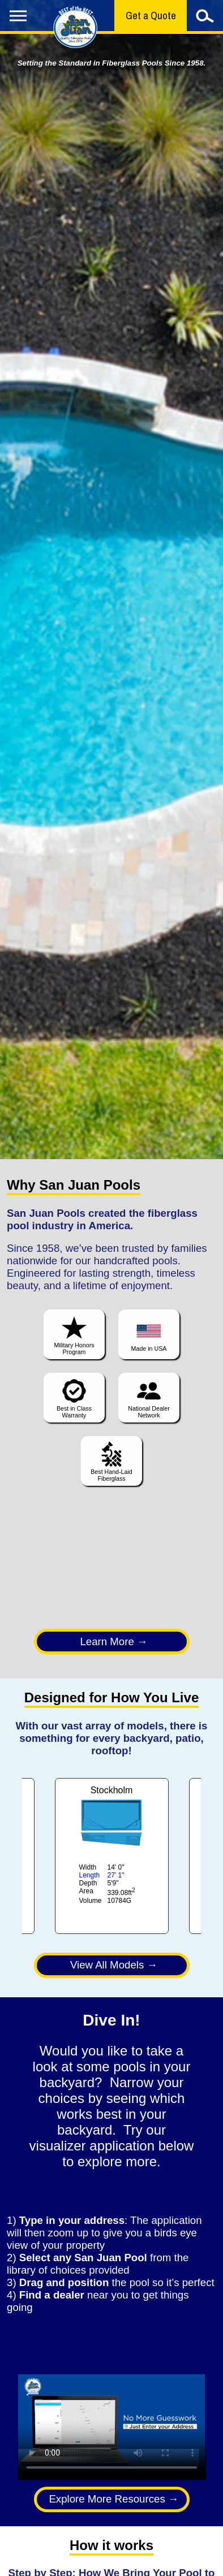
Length (89, 1875)
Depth (88, 1883)
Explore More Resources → (113, 2499)
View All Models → (113, 1965)
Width (88, 1867)
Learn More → (113, 1641)
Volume (90, 1901)
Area (86, 1891)
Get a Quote (151, 15)
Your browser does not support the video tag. (112, 2427)
